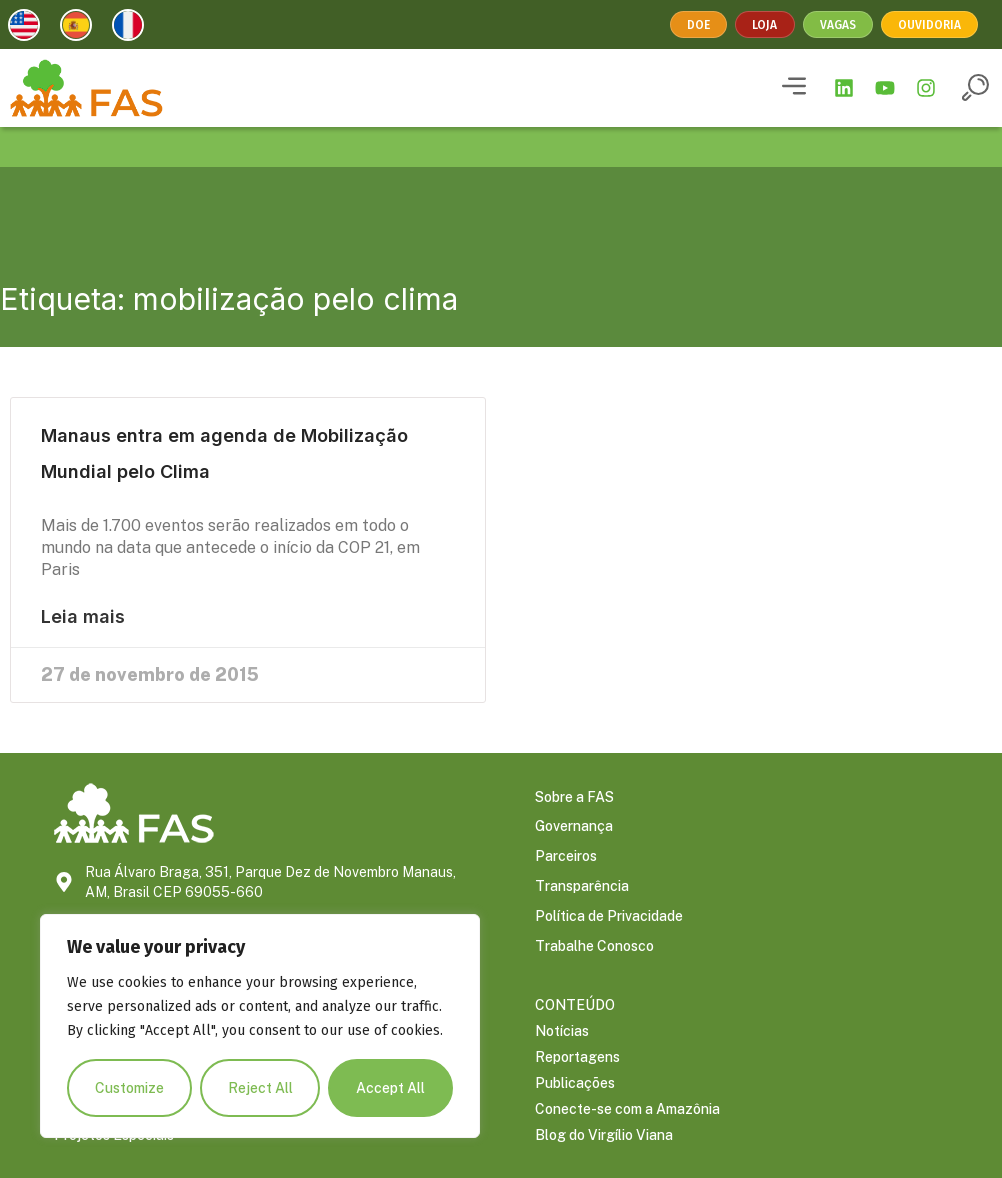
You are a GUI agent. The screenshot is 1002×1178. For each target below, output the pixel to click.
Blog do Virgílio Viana (604, 1135)
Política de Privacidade (609, 918)
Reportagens (577, 1057)
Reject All (260, 1088)
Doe (699, 25)
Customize (129, 1088)
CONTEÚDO (575, 1005)
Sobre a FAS (574, 798)
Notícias (562, 1031)
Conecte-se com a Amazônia (627, 1109)
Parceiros (566, 858)
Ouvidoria (929, 25)
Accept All (390, 1088)
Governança (574, 828)
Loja (765, 25)
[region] (260, 1026)
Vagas (838, 25)
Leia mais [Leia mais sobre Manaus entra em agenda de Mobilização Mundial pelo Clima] (83, 617)
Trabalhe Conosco (594, 948)
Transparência (582, 888)
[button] (794, 88)
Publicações (575, 1083)
